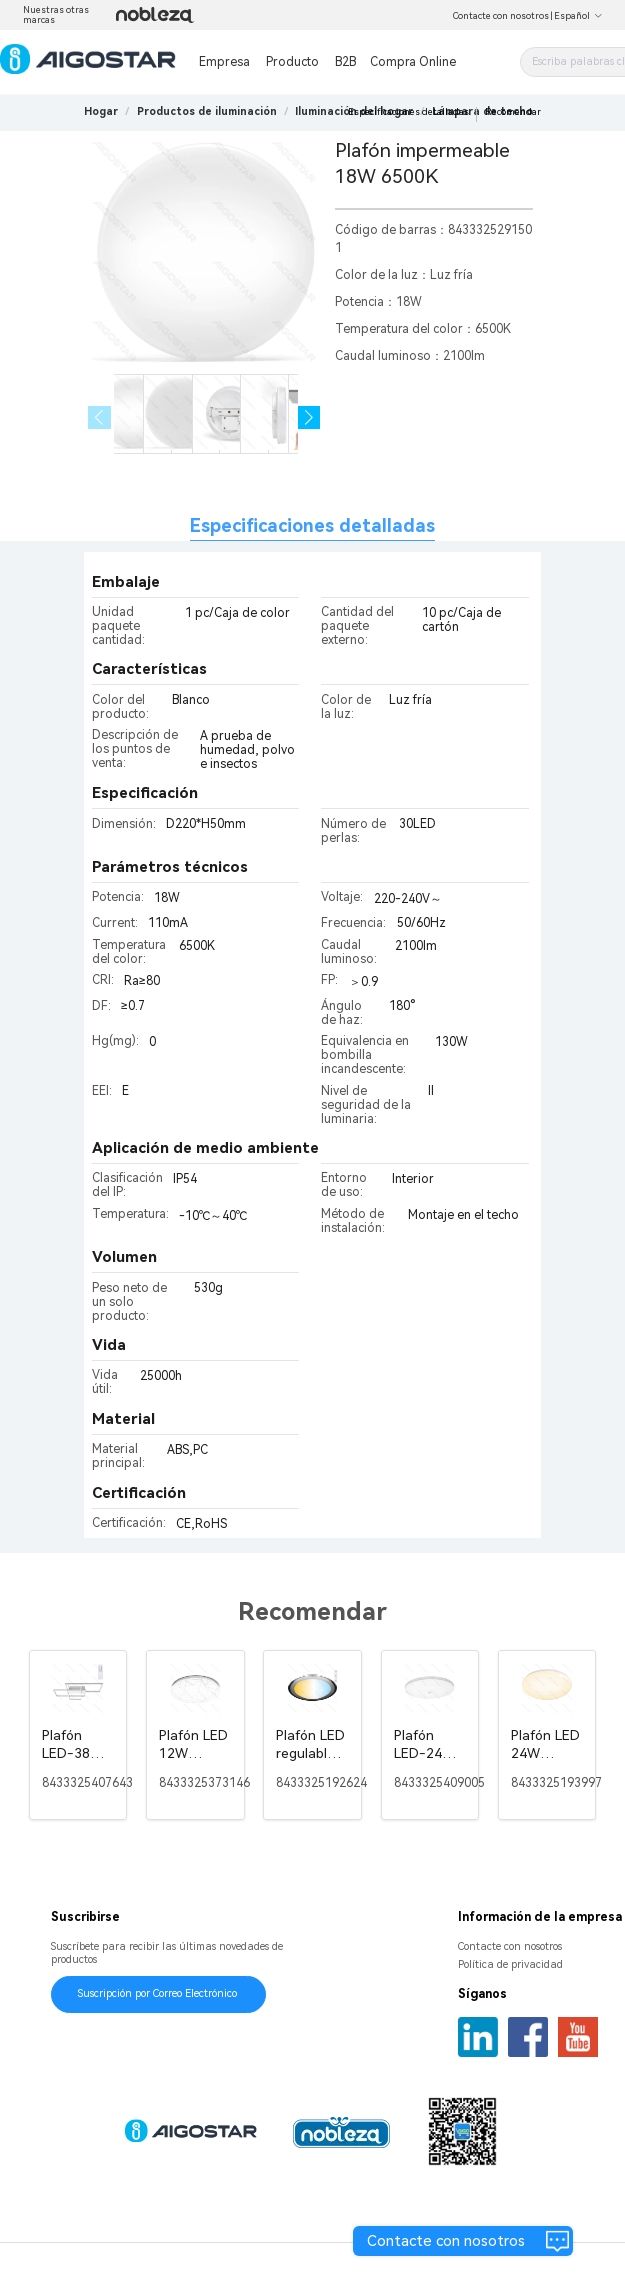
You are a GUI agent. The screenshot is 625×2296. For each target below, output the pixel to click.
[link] (207, 111)
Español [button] (578, 16)
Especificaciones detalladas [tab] (312, 525)
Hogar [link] (101, 111)
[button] (309, 417)
